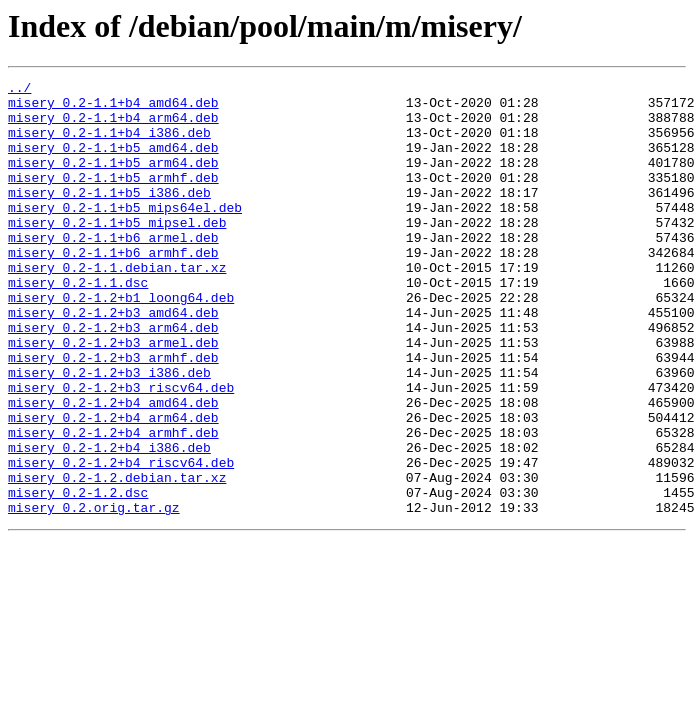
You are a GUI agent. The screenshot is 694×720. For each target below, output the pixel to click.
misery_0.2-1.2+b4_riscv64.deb (121, 540)
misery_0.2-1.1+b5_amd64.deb (113, 162)
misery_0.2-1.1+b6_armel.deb (113, 270)
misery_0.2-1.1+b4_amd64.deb (113, 108)
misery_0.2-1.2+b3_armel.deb (113, 396)
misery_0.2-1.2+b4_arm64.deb (113, 486)
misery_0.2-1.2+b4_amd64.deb (113, 468)
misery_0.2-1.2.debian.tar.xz (117, 558)
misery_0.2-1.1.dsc (78, 324)
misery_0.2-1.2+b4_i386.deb (109, 522)
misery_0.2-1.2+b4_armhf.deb (113, 504)
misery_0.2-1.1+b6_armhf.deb (113, 288)
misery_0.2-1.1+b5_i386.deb (109, 216)
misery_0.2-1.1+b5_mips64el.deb (125, 234)
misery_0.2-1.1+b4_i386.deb (109, 144)
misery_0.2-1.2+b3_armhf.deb (113, 414)
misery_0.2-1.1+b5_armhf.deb (113, 198)
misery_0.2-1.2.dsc (78, 576)
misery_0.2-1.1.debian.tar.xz (117, 306)
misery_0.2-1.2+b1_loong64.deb (121, 342)
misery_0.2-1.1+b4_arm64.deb (113, 126)
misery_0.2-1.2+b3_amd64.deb (113, 360)
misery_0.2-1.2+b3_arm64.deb (113, 378)
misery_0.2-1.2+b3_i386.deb (109, 432)
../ (19, 90)
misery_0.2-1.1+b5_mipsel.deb (117, 252)
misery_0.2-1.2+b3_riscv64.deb (121, 450)
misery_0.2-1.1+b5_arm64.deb (113, 180)
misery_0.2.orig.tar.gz (94, 594)
